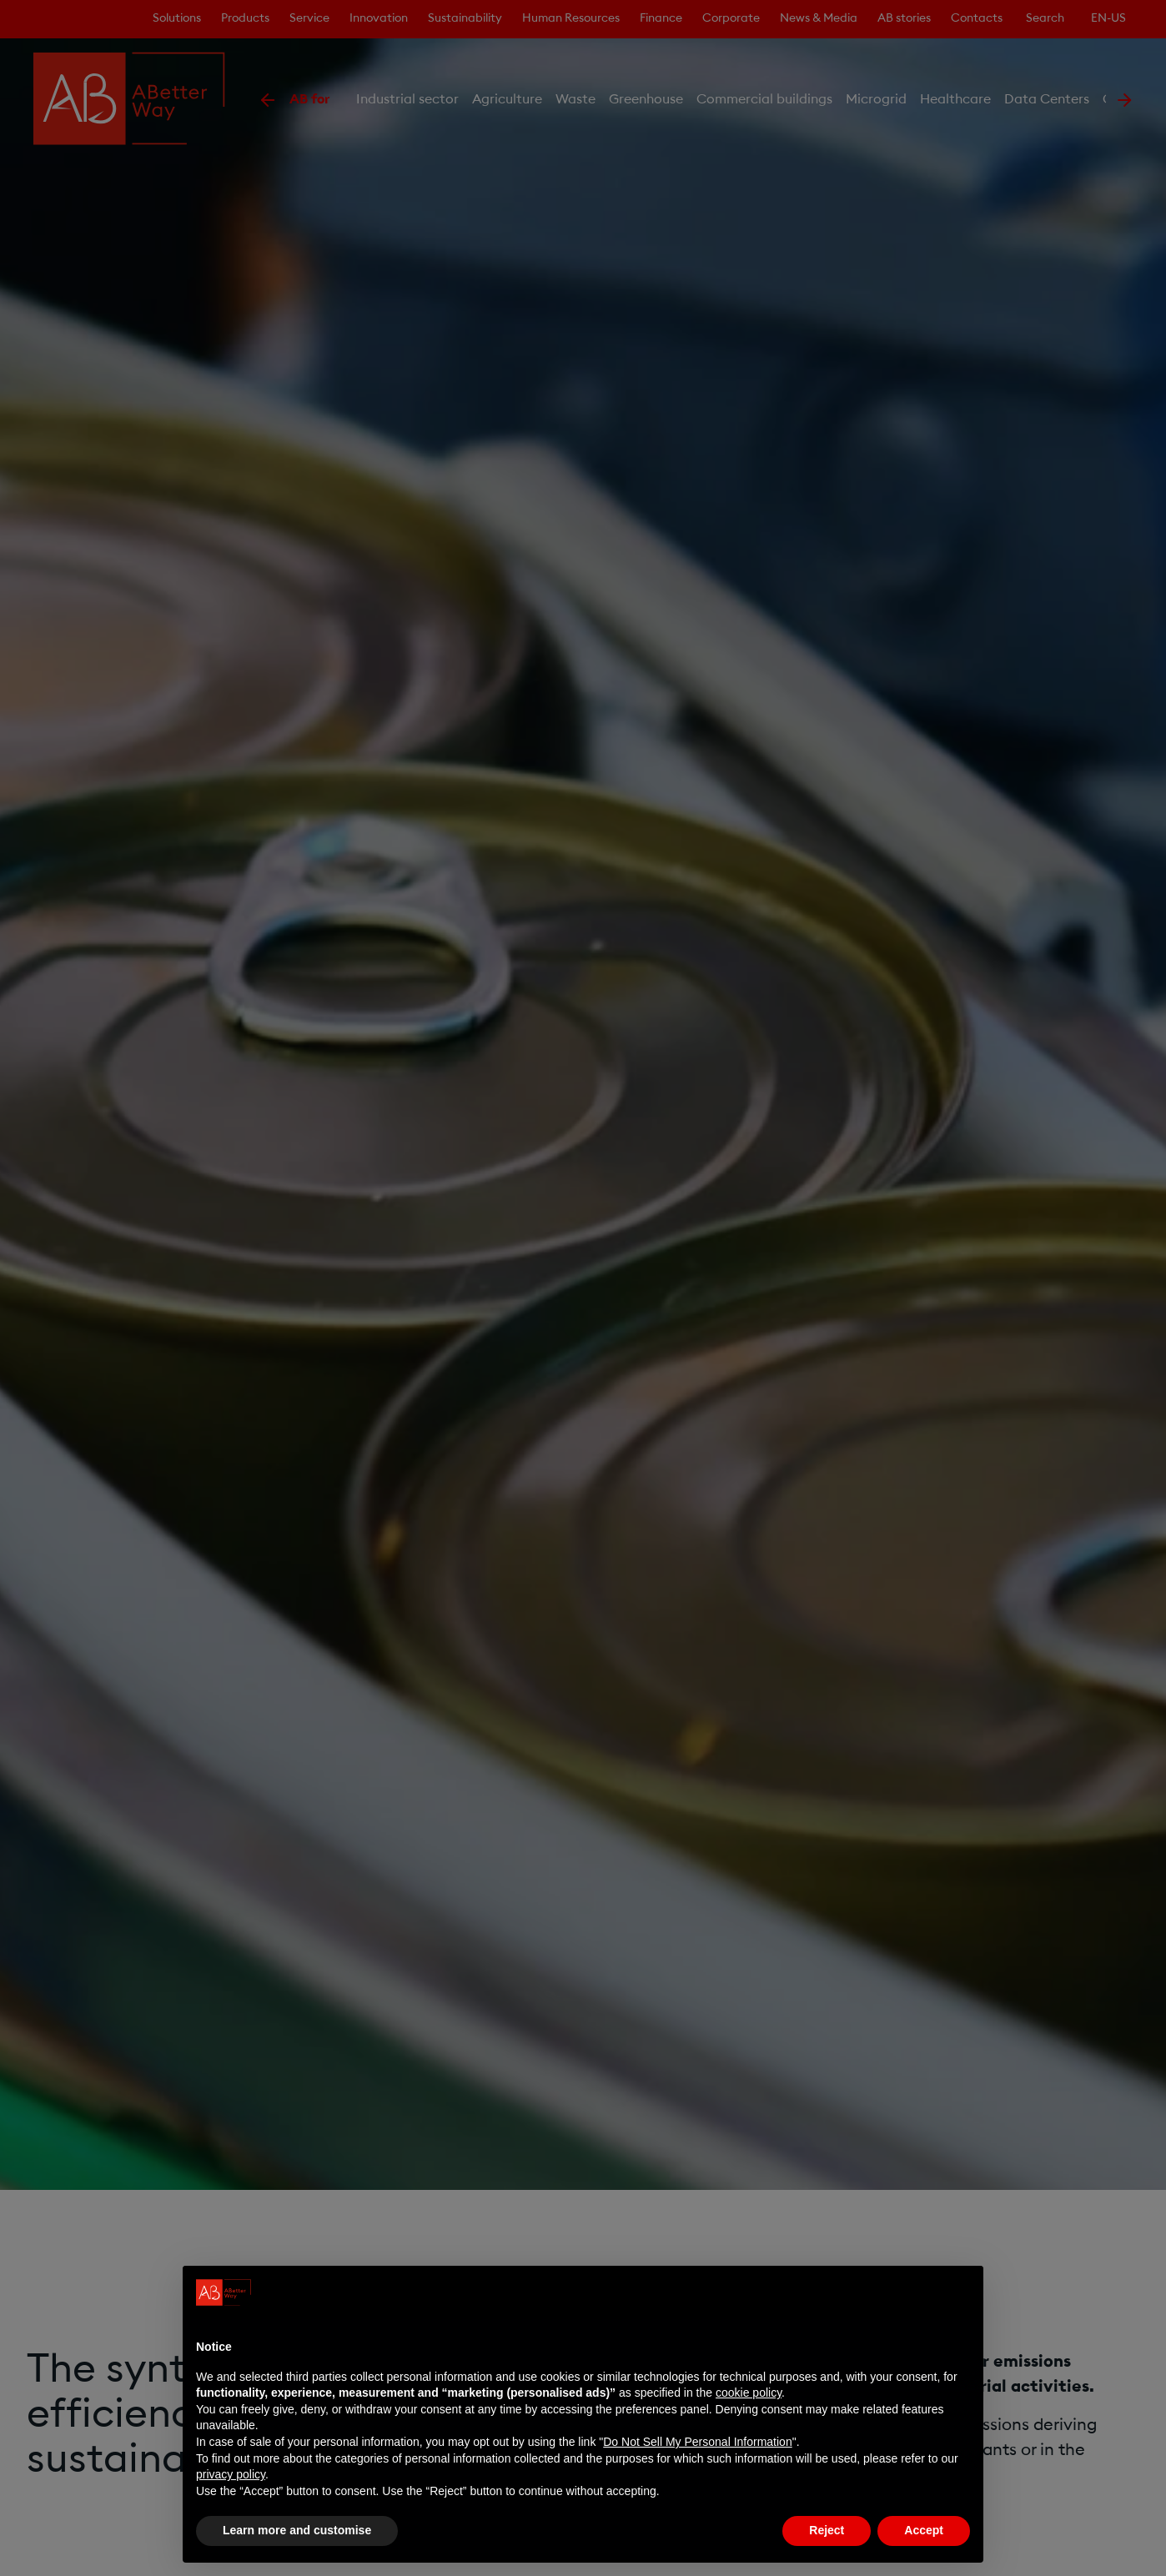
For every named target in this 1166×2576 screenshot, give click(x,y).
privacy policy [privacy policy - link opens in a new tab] (230, 2474)
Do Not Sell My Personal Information (697, 2441)
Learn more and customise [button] (297, 2530)
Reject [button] (826, 2530)
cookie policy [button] (749, 2392)
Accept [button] (923, 2530)
